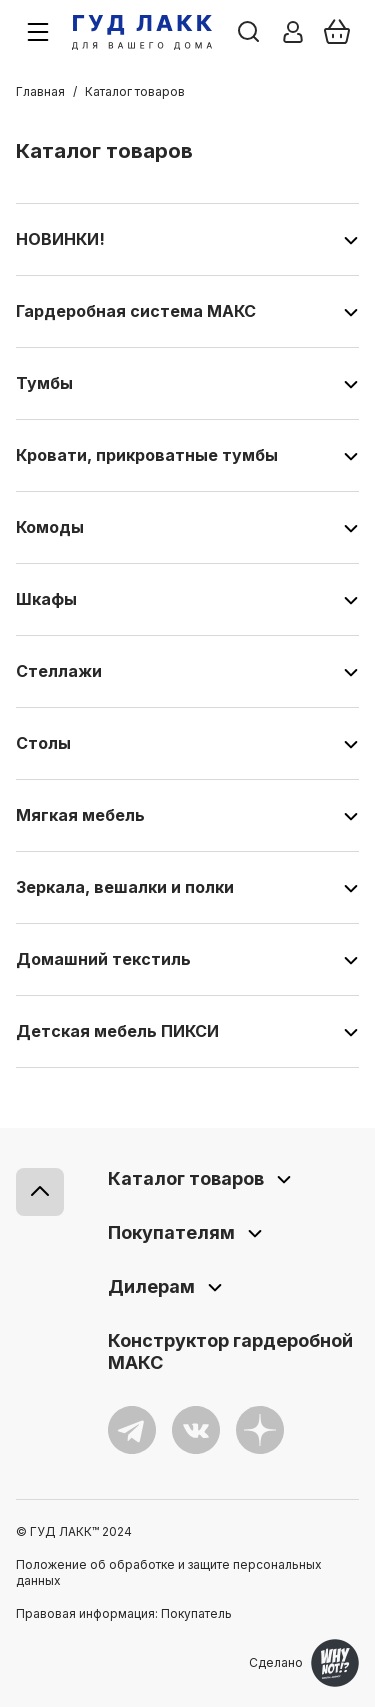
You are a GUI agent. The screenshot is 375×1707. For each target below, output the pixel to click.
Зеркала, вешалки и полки (125, 887)
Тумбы (44, 383)
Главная (40, 91)
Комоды (50, 527)
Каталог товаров (186, 1178)
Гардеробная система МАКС (136, 311)
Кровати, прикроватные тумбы (147, 455)
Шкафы (46, 599)
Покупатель (196, 1613)
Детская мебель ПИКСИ (117, 1031)
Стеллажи (59, 671)
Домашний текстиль (103, 959)
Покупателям (171, 1232)
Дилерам (151, 1286)
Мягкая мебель (80, 815)
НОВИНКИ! (60, 239)
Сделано (304, 1663)
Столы (43, 743)
